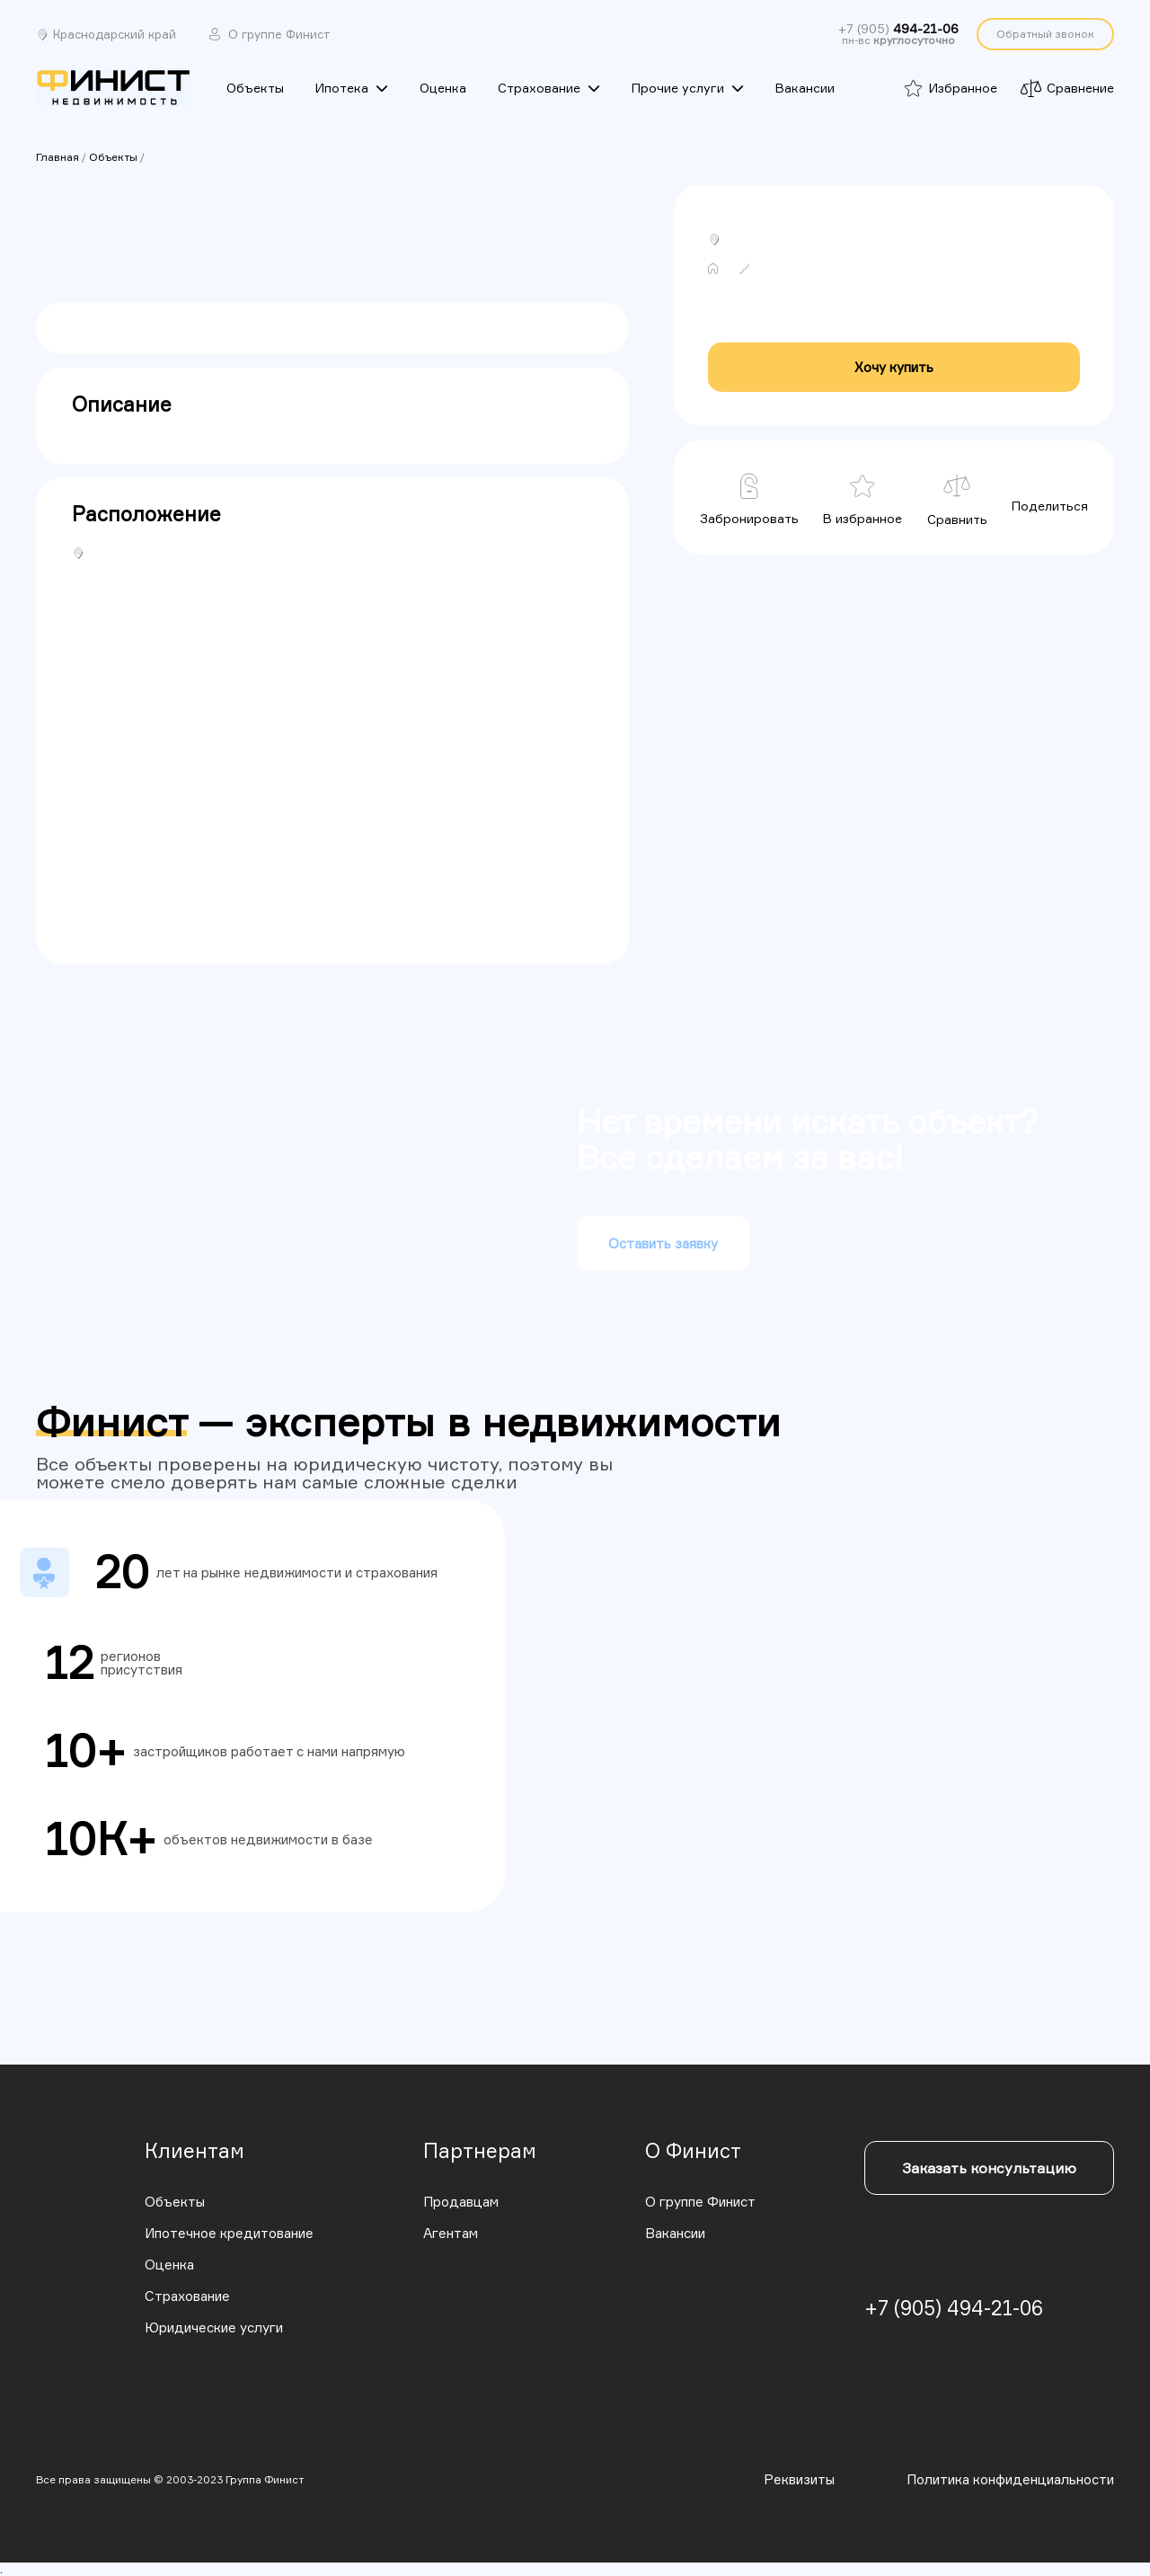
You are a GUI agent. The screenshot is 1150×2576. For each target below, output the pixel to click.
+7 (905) (898, 28)
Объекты (113, 157)
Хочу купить (893, 367)
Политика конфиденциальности (1010, 2479)
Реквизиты (799, 2479)
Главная (57, 157)
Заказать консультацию (989, 2168)
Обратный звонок (1045, 33)
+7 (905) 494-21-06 (953, 2308)
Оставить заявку (663, 1243)
